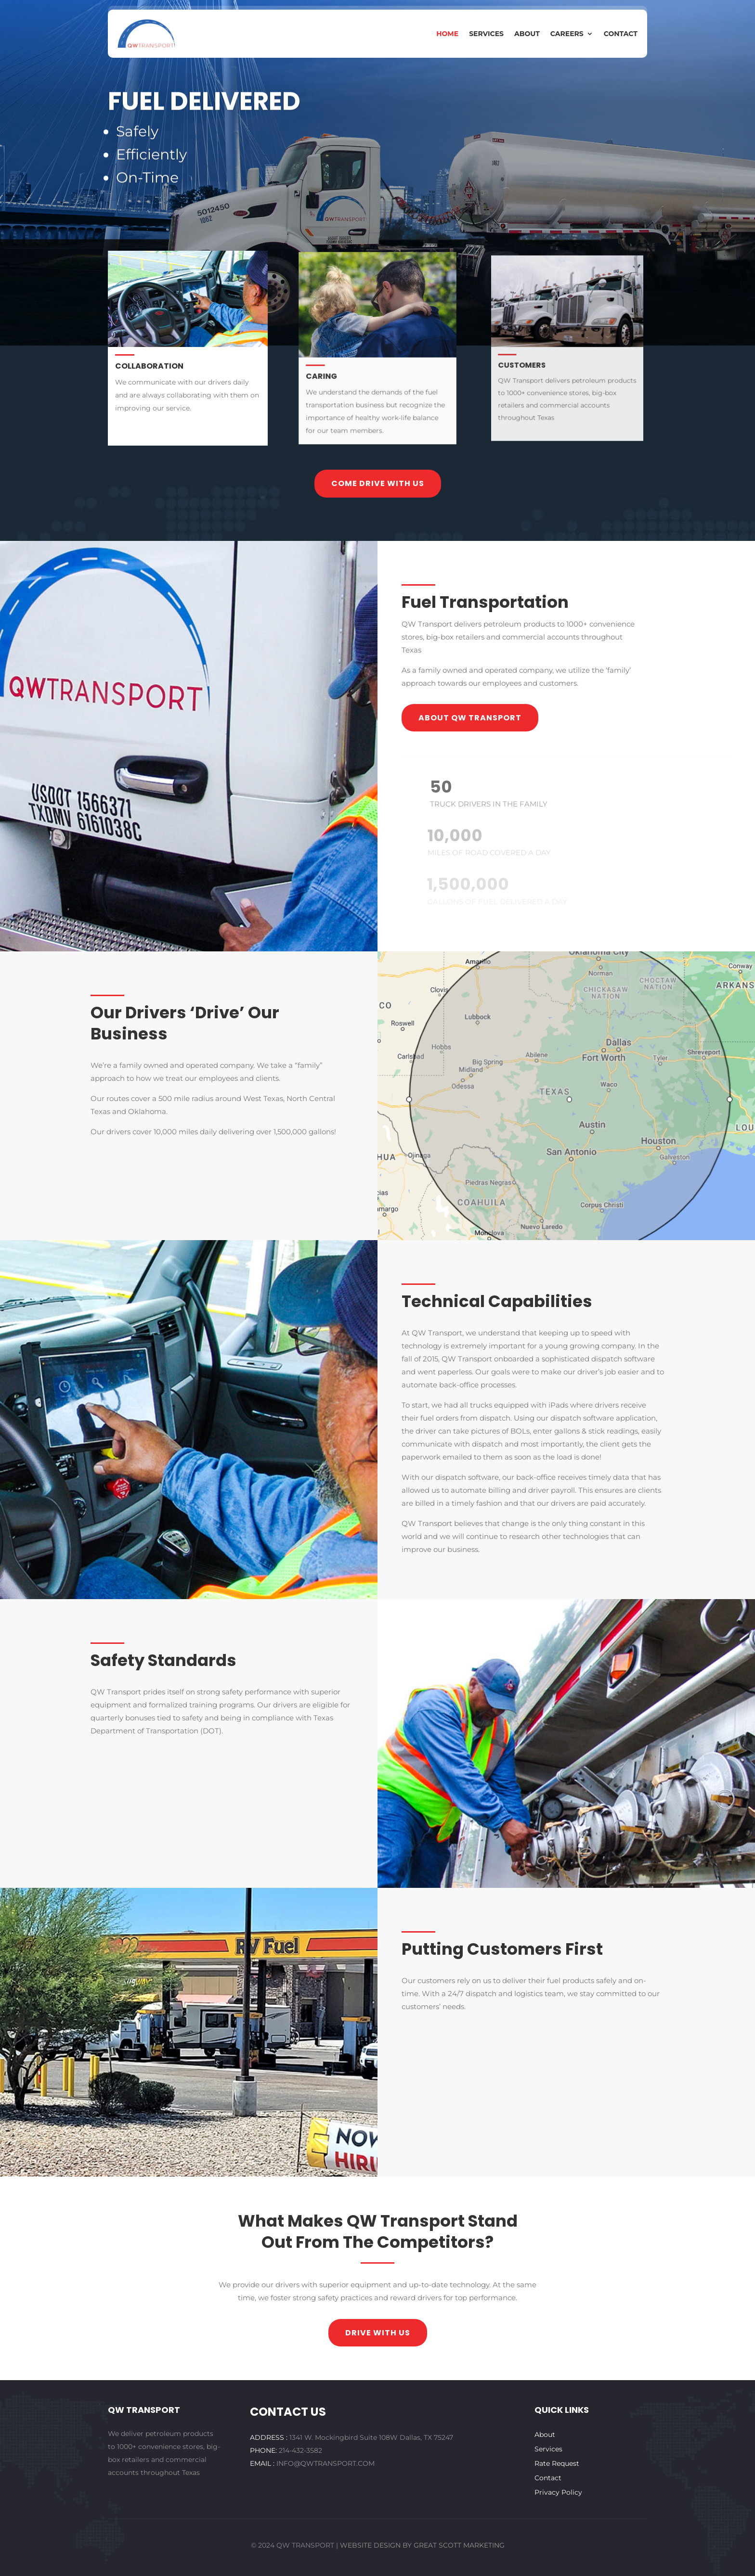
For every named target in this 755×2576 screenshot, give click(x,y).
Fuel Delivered (204, 126)
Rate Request (556, 2464)
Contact (621, 34)
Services (486, 34)
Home (447, 34)
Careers (567, 34)
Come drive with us (377, 483)
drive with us (377, 2332)
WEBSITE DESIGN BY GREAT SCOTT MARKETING (422, 2545)
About (527, 34)
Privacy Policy (558, 2493)
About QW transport (469, 717)
